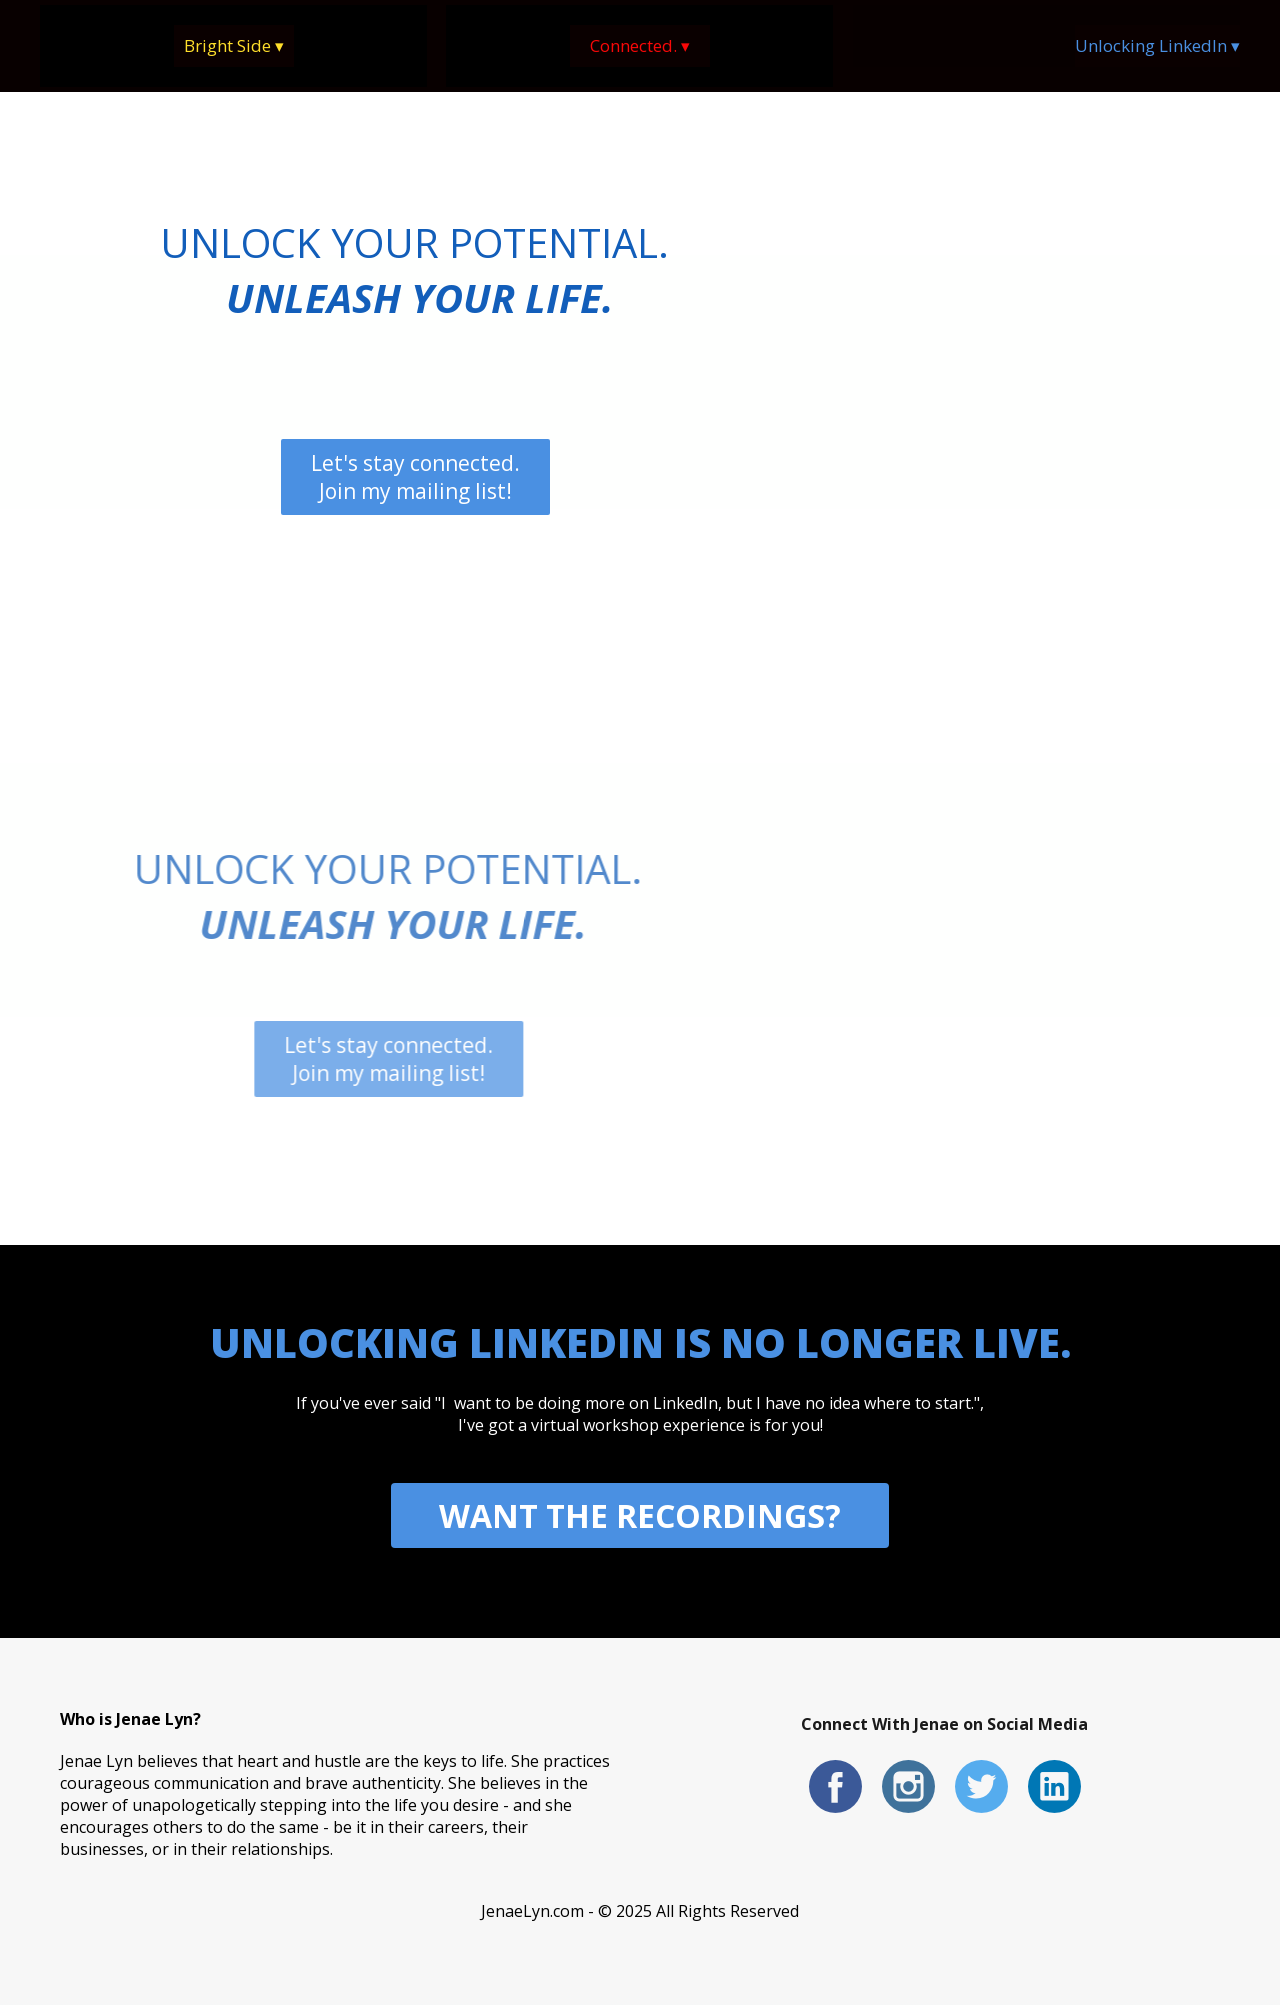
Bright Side (234, 45)
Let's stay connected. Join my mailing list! (415, 477)
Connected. (640, 45)
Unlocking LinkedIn (1157, 45)
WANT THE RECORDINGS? (640, 1515)
